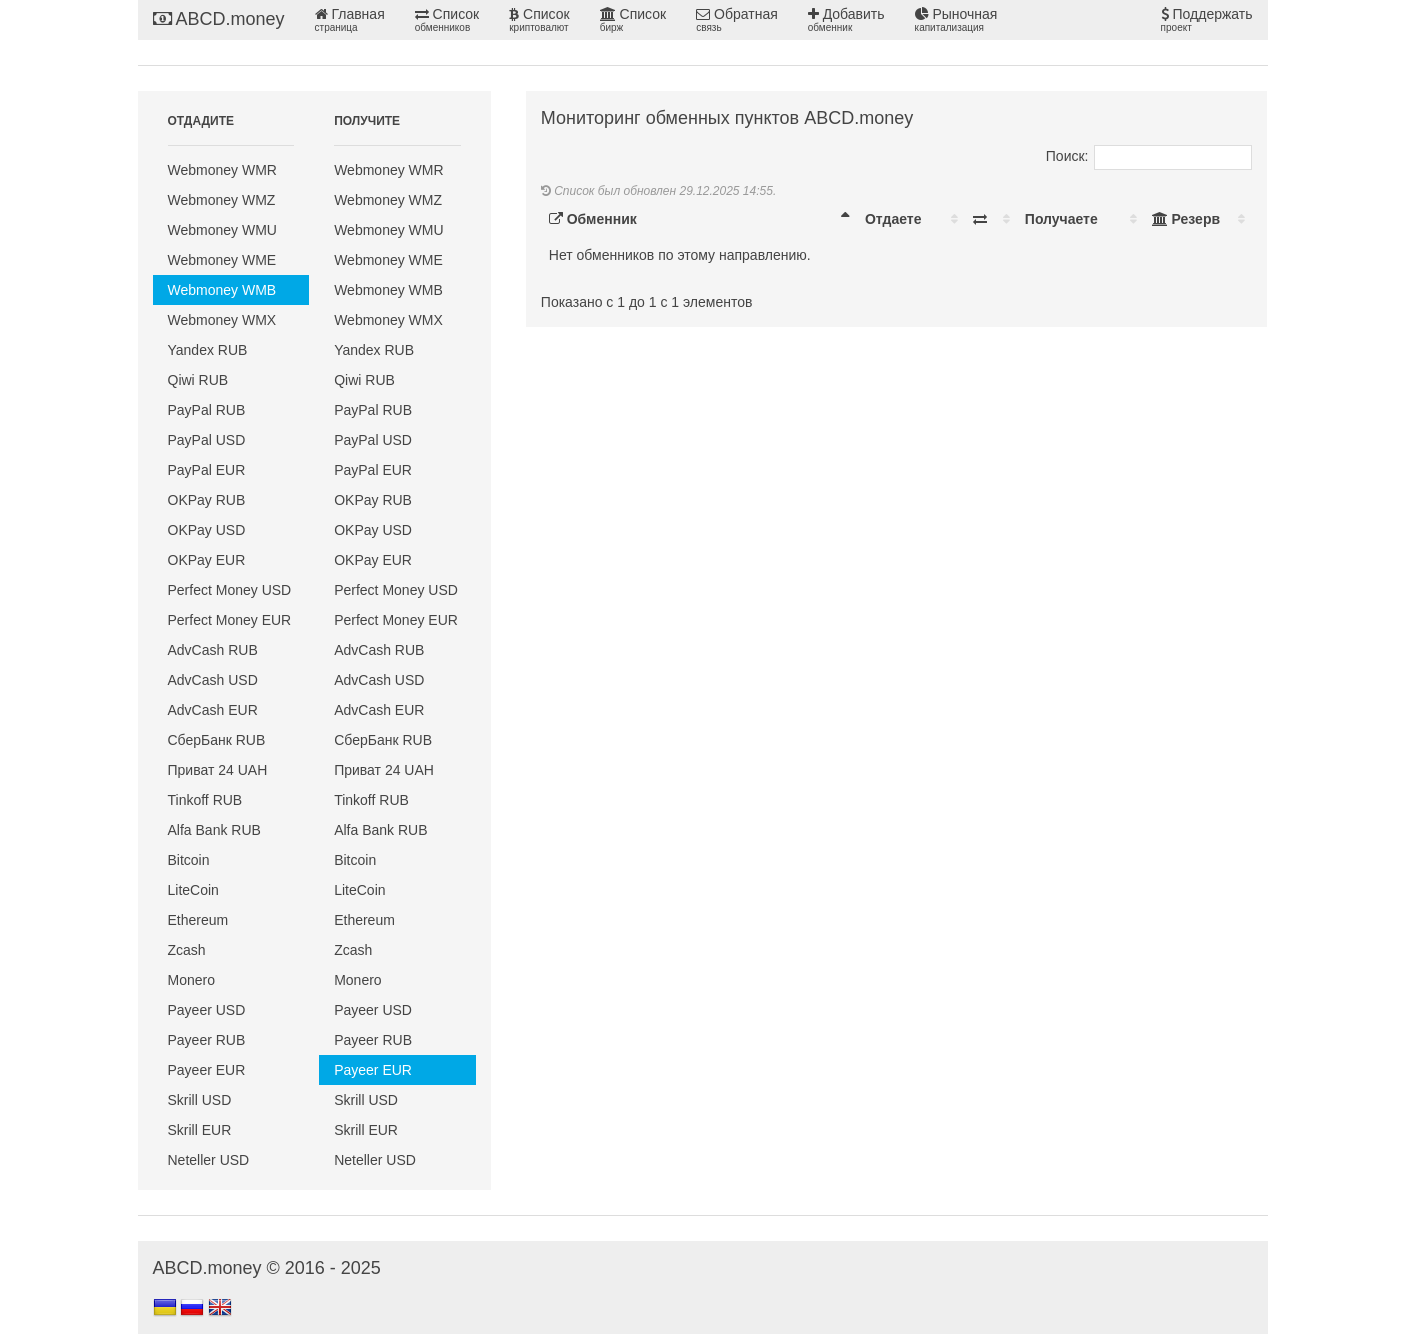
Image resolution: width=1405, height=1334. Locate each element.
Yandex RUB (208, 350)
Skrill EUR (200, 1130)
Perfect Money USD (230, 590)
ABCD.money (219, 19)
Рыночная (956, 20)
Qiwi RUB (198, 380)
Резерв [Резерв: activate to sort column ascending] (1186, 219)
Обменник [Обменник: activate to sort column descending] (593, 219)
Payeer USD (207, 1010)
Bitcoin (189, 860)
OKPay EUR (207, 560)
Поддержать (1207, 20)
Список (447, 20)
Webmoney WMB (222, 290)
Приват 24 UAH (218, 770)
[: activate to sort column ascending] (991, 219)
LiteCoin (193, 890)
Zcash (187, 950)
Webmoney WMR (222, 170)
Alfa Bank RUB (214, 830)
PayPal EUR (207, 470)
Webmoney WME (222, 260)
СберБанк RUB (217, 740)
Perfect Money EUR (230, 620)
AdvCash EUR (213, 710)
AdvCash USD (213, 680)
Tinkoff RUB (205, 800)
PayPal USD (207, 440)
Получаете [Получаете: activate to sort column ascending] (1061, 219)
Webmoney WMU (222, 230)
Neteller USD (209, 1160)
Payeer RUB (207, 1040)
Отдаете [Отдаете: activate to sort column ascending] (893, 219)
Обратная (737, 20)
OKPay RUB (207, 500)
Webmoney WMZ (222, 200)
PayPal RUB (207, 410)
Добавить (846, 20)
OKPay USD (207, 530)
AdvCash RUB (213, 650)
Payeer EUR (207, 1070)
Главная (350, 20)
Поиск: (1149, 156)
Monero (191, 980)
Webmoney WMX (222, 320)
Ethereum (198, 920)
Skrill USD (200, 1100)
